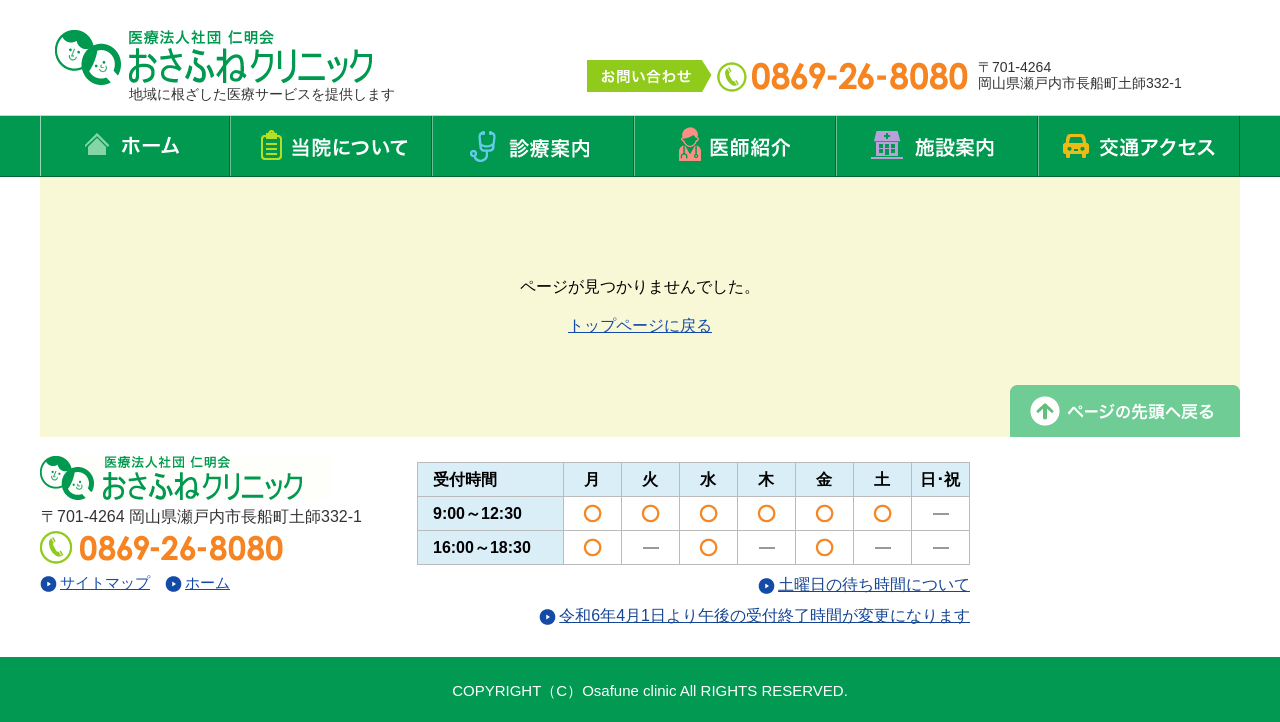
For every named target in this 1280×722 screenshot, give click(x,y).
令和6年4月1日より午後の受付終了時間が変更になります (754, 615)
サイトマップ (95, 582)
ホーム (197, 582)
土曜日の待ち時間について (864, 584)
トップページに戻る (640, 325)
